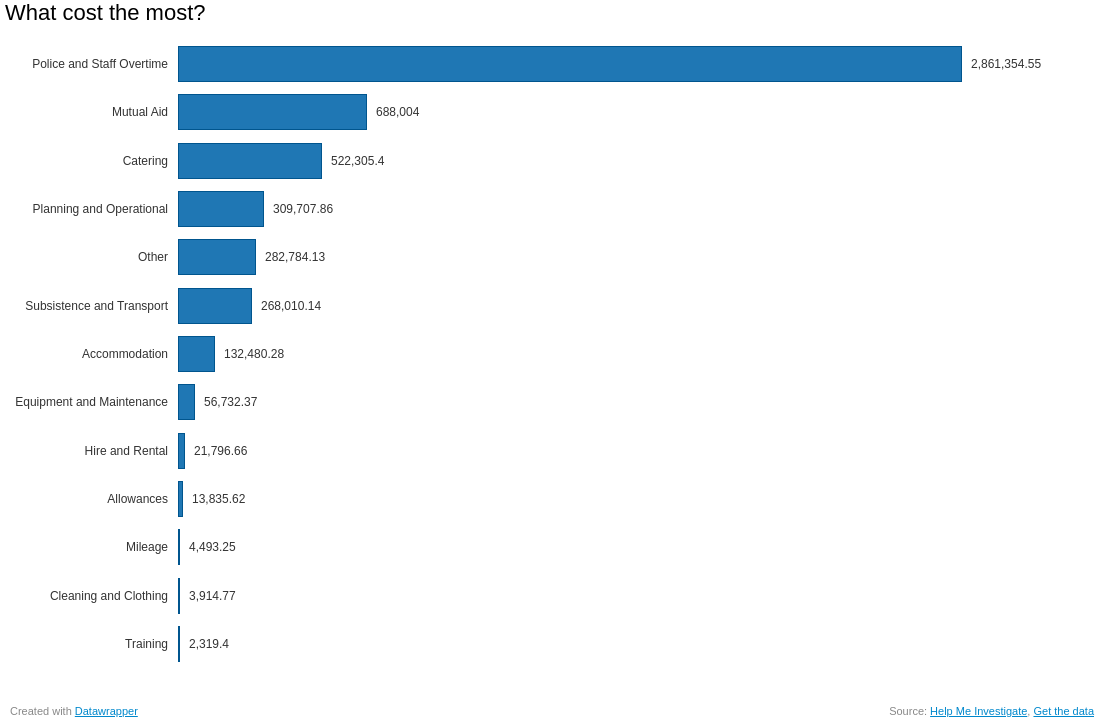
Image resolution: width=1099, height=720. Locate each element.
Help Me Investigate (978, 711)
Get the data (1063, 711)
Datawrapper (106, 711)
